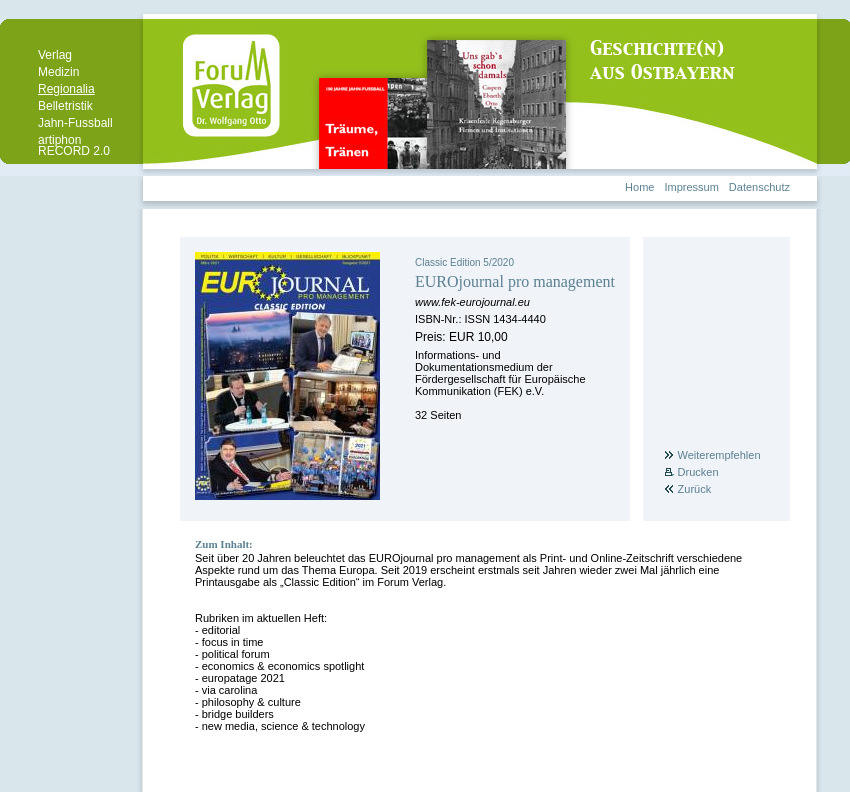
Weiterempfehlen (719, 455)
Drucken (698, 472)
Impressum (691, 187)
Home (639, 187)
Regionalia (66, 89)
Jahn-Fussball (75, 123)
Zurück (695, 489)
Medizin (58, 72)
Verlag (55, 55)
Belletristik (65, 106)
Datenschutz (759, 187)
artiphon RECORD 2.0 (74, 145)
